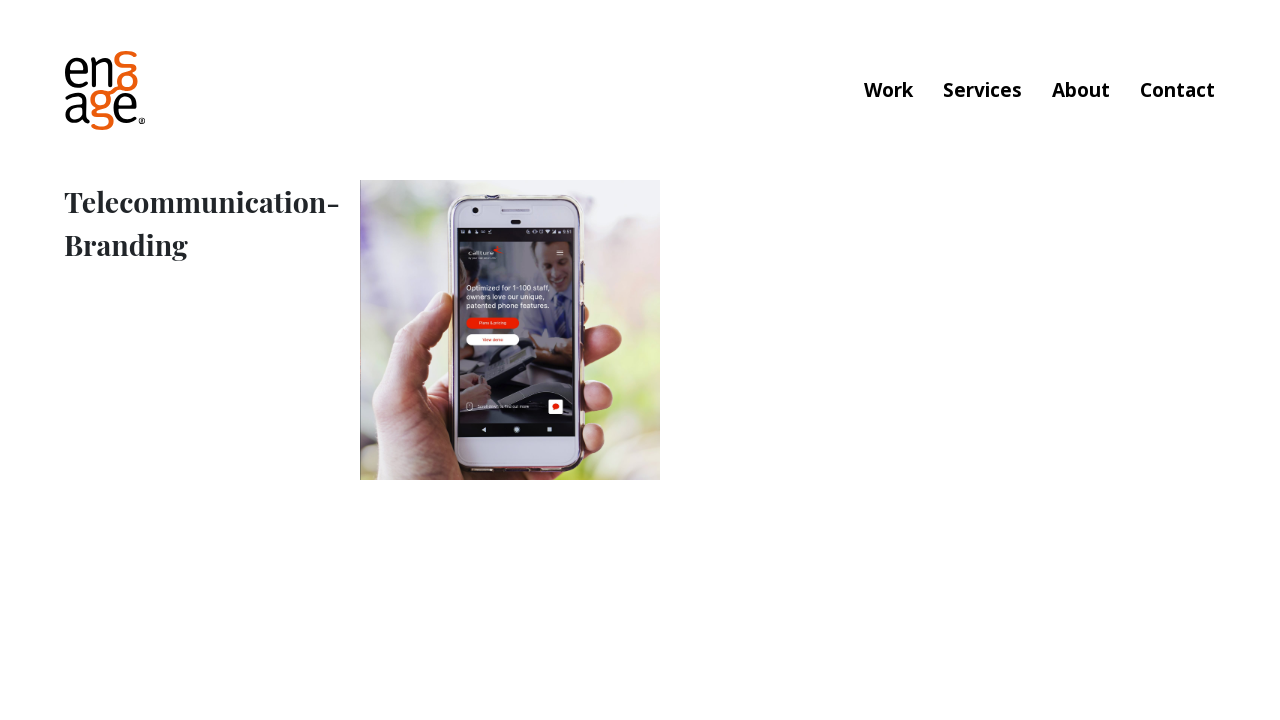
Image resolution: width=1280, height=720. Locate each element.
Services (982, 90)
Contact (1177, 90)
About (1081, 90)
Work (888, 90)
